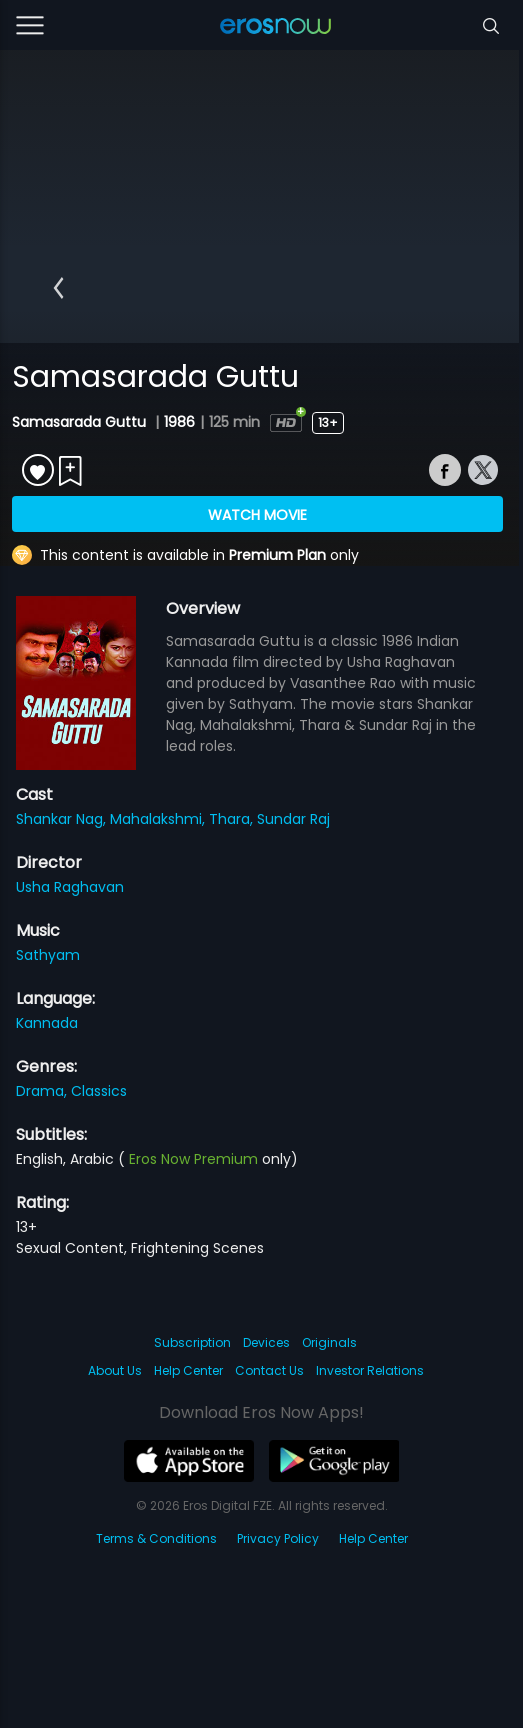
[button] (58, 288)
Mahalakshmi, (159, 819)
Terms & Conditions (156, 1538)
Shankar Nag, (63, 819)
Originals (329, 1342)
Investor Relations (370, 1370)
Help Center (188, 1370)
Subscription (192, 1342)
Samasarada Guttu (81, 422)
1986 (179, 422)
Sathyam (48, 955)
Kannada (47, 1023)
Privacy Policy (278, 1538)
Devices (266, 1342)
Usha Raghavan (70, 887)
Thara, (233, 819)
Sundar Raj (293, 819)
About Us (115, 1370)
